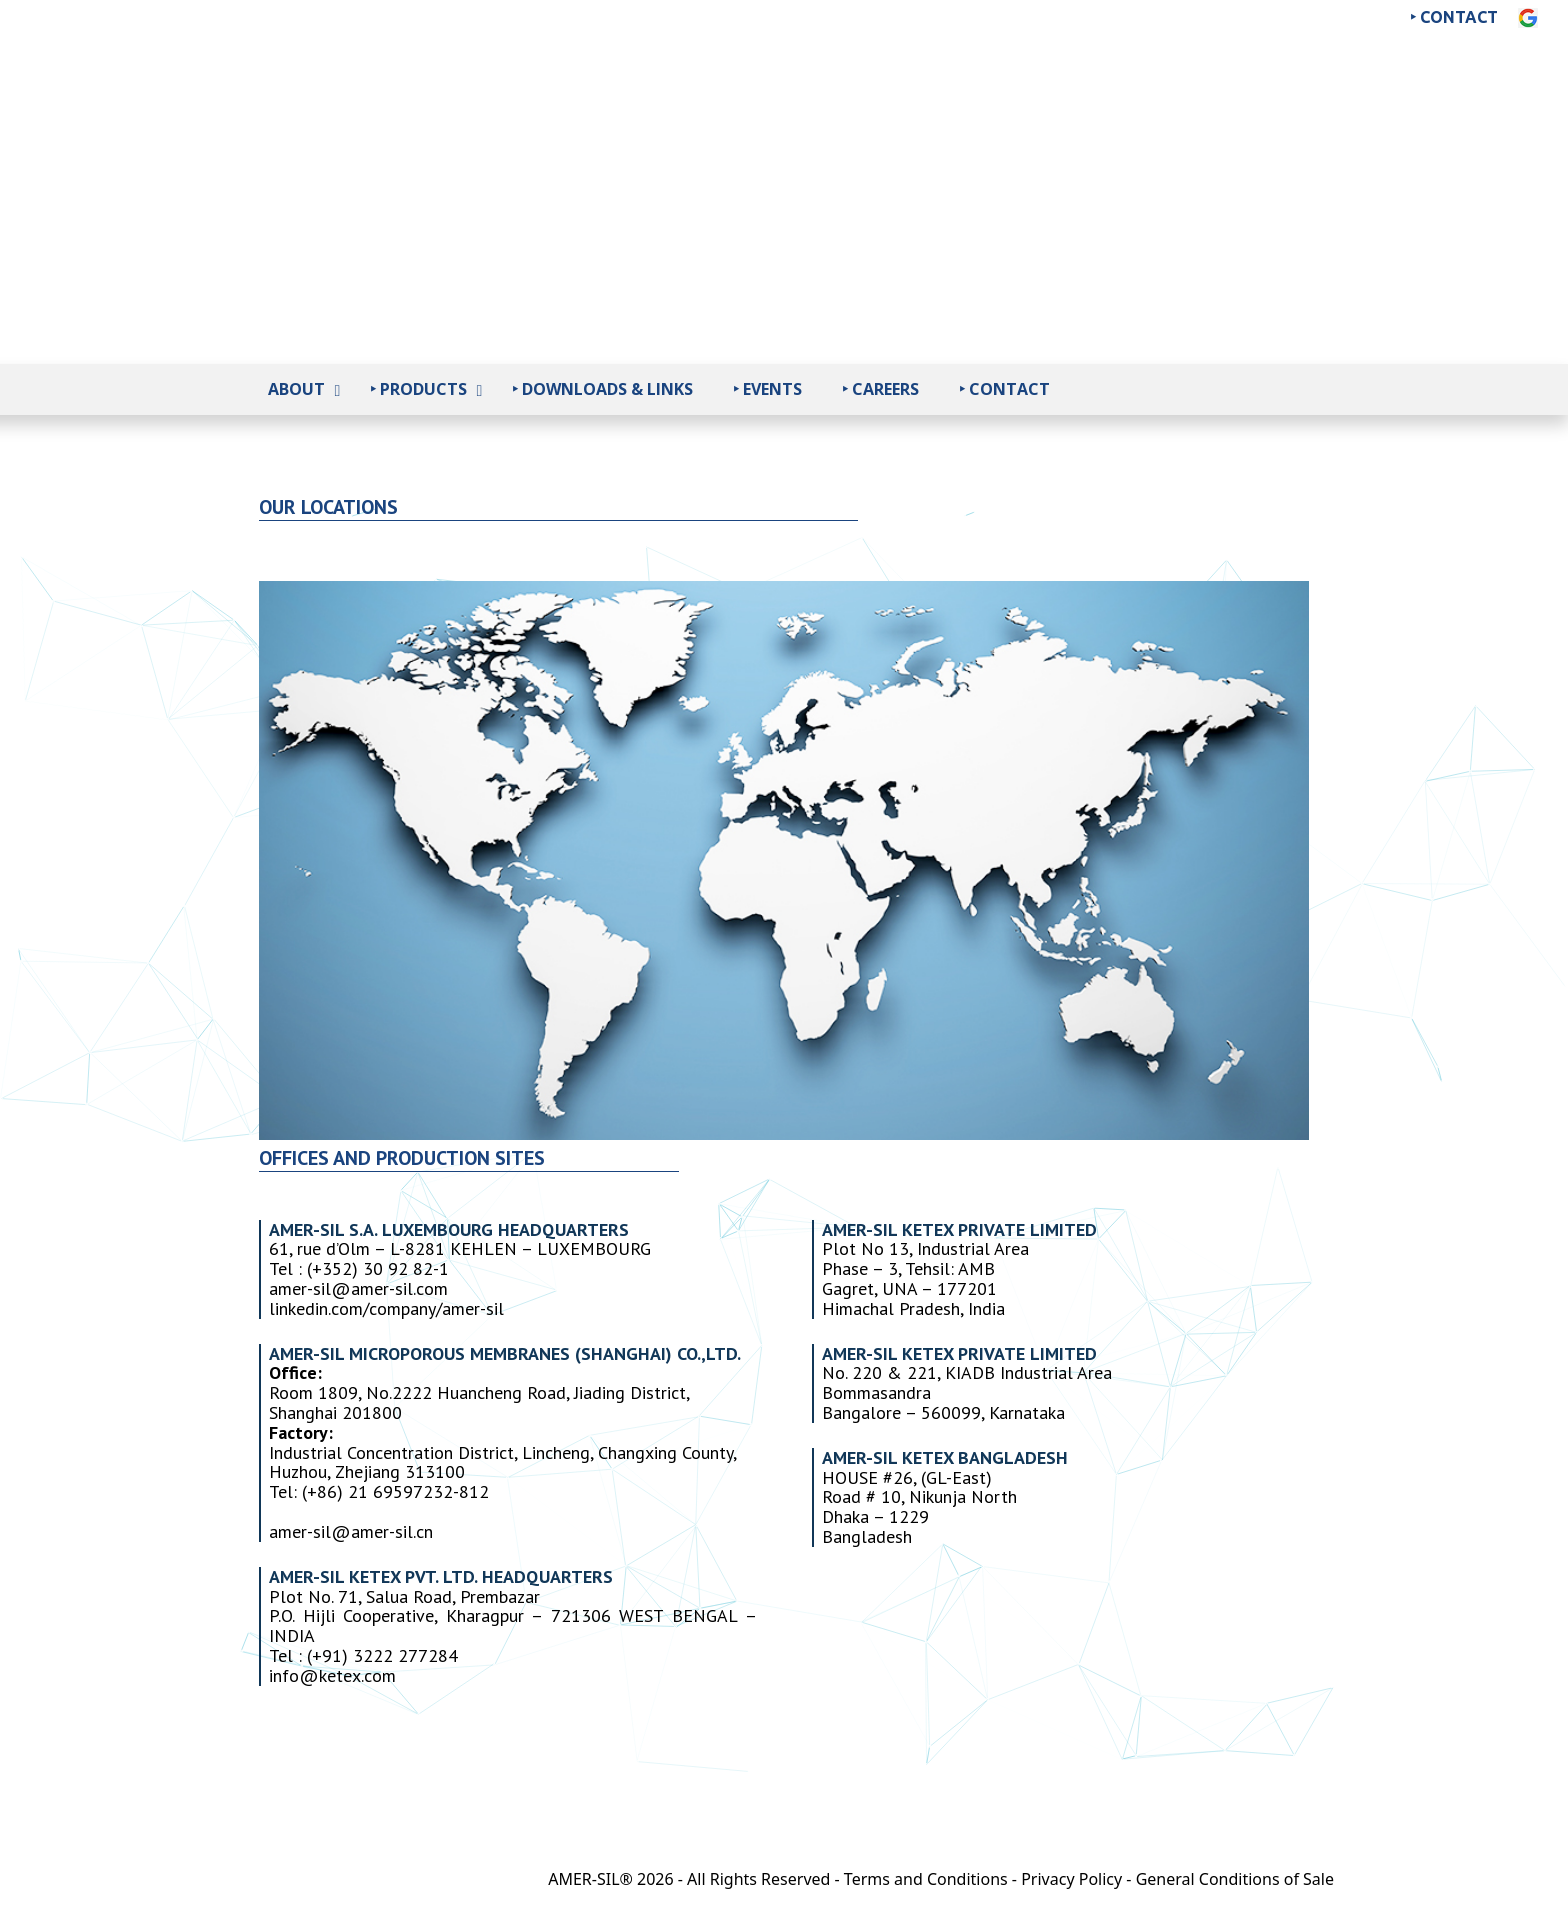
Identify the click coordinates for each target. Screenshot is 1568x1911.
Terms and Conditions (926, 1879)
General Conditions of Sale (1235, 1879)
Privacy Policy (1071, 1879)
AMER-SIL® (590, 1879)
